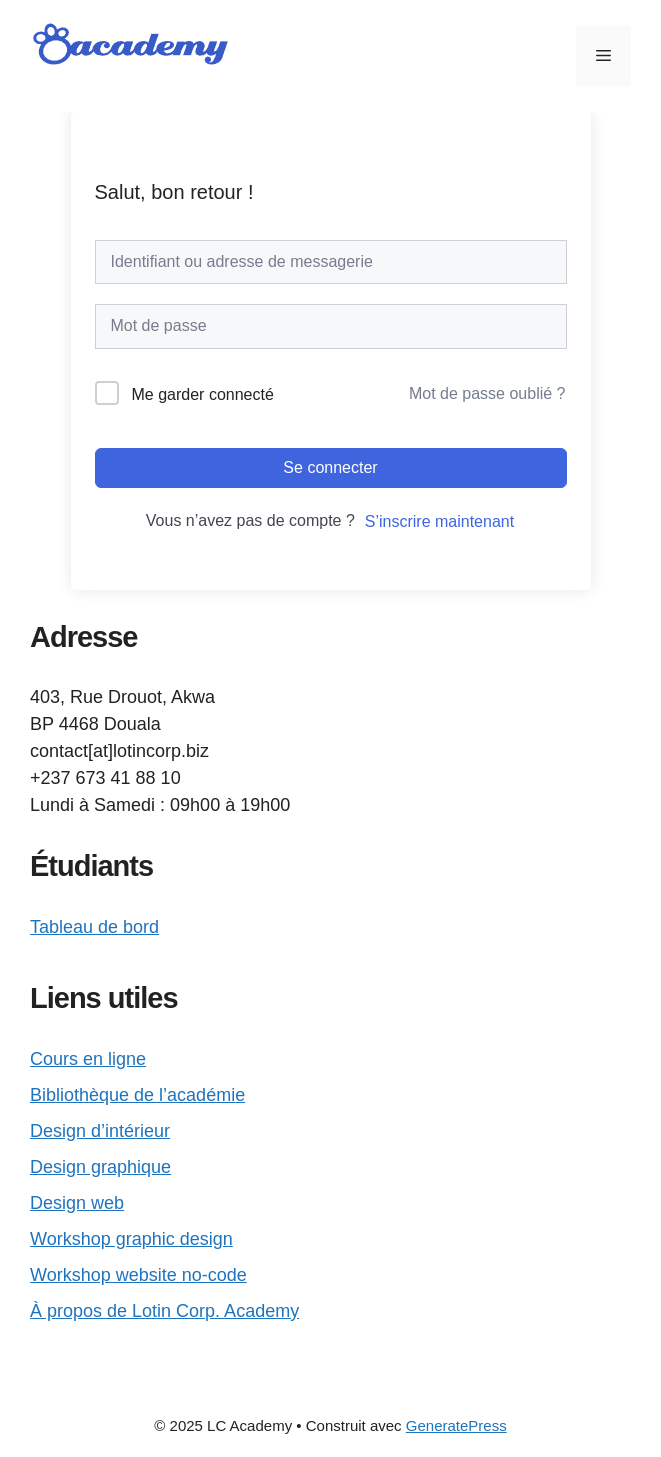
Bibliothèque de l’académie (137, 1095)
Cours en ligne (88, 1059)
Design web (77, 1203)
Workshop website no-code (138, 1275)
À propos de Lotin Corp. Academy (164, 1311)
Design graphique (100, 1167)
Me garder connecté (203, 394)
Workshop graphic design (131, 1239)
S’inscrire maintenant (439, 521)
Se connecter (330, 467)
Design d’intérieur (100, 1131)
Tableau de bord (94, 927)
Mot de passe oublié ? (487, 393)
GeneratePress (456, 1425)
